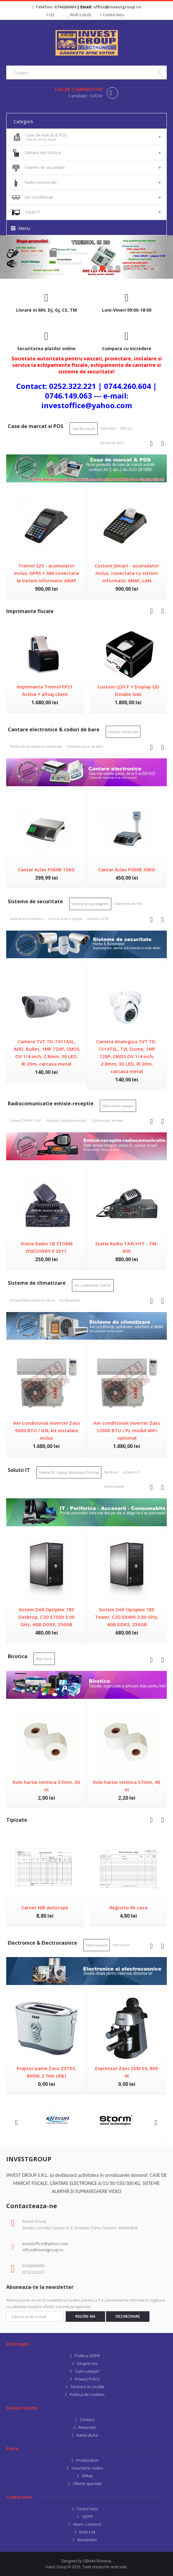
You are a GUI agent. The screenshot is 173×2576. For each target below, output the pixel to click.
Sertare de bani (111, 442)
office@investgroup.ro (117, 7)
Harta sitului (87, 2435)
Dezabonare (128, 2316)
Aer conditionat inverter (92, 1285)
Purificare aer (70, 1300)
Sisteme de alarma (128, 903)
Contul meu (87, 2508)
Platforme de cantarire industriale (36, 746)
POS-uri (126, 428)
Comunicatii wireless (107, 1120)
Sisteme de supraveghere (90, 903)
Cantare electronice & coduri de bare (54, 729)
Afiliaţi (87, 2476)
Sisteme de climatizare (37, 1282)
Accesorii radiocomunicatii (66, 1120)
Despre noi (87, 2363)
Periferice (111, 1472)
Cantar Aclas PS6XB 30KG (126, 869)
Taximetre (108, 428)
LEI (52, 14)
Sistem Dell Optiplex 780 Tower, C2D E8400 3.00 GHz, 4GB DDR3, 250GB (126, 1616)
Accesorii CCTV (98, 918)
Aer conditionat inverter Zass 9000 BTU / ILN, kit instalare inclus (46, 1430)
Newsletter (87, 2539)
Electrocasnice (96, 1945)
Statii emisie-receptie (118, 1105)
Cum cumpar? (87, 2371)
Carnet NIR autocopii (44, 1907)
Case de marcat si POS (35, 426)
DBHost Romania (97, 2561)
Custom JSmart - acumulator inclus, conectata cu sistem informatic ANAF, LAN (127, 573)
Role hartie (44, 1658)
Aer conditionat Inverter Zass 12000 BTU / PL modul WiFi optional (126, 1430)
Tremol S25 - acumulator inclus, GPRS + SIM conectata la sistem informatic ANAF (46, 573)
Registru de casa (128, 1907)
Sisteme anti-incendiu (26, 918)
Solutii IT (19, 1470)
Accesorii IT (131, 1472)
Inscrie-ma (85, 2316)
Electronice (121, 1944)
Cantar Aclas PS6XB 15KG (46, 869)
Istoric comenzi (87, 2524)
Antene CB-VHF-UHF (25, 1120)
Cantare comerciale (123, 731)
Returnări (87, 2427)
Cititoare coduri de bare (85, 746)
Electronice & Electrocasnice (42, 1942)
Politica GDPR (87, 2355)
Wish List (87, 2532)
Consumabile (114, 1486)
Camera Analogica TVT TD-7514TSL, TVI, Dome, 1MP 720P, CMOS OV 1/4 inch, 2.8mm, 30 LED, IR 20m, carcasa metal (126, 1056)
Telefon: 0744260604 (55, 7)
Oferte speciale (87, 2483)
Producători (87, 2460)
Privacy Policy (87, 2379)
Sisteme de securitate (35, 901)
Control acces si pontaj (65, 918)
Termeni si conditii (87, 2386)
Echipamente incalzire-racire (32, 1300)
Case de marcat (83, 428)
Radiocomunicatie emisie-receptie (51, 1103)
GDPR (87, 2516)
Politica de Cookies (87, 2394)
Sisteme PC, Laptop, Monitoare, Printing (69, 1472)
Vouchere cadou (87, 2468)
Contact (87, 2419)
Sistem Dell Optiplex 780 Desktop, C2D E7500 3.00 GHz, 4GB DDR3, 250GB (46, 1616)
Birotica (17, 1656)
